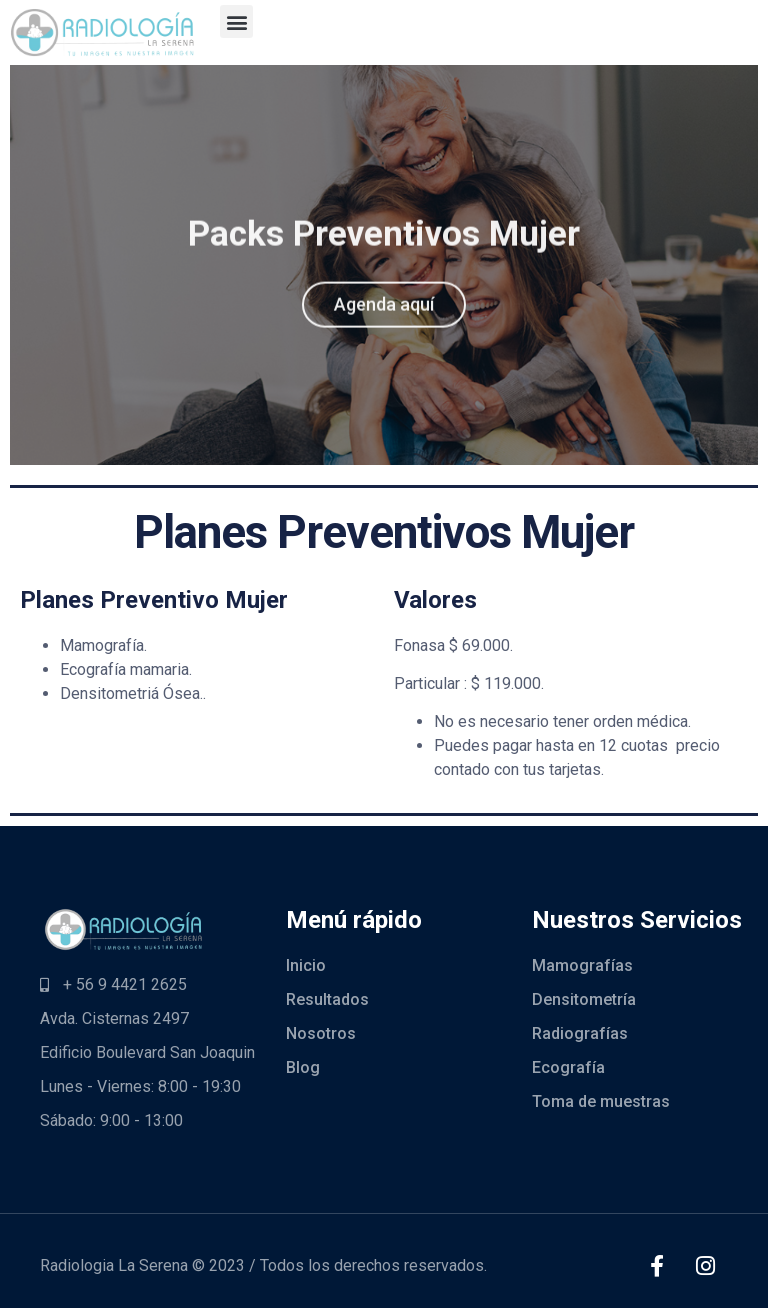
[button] (236, 21)
